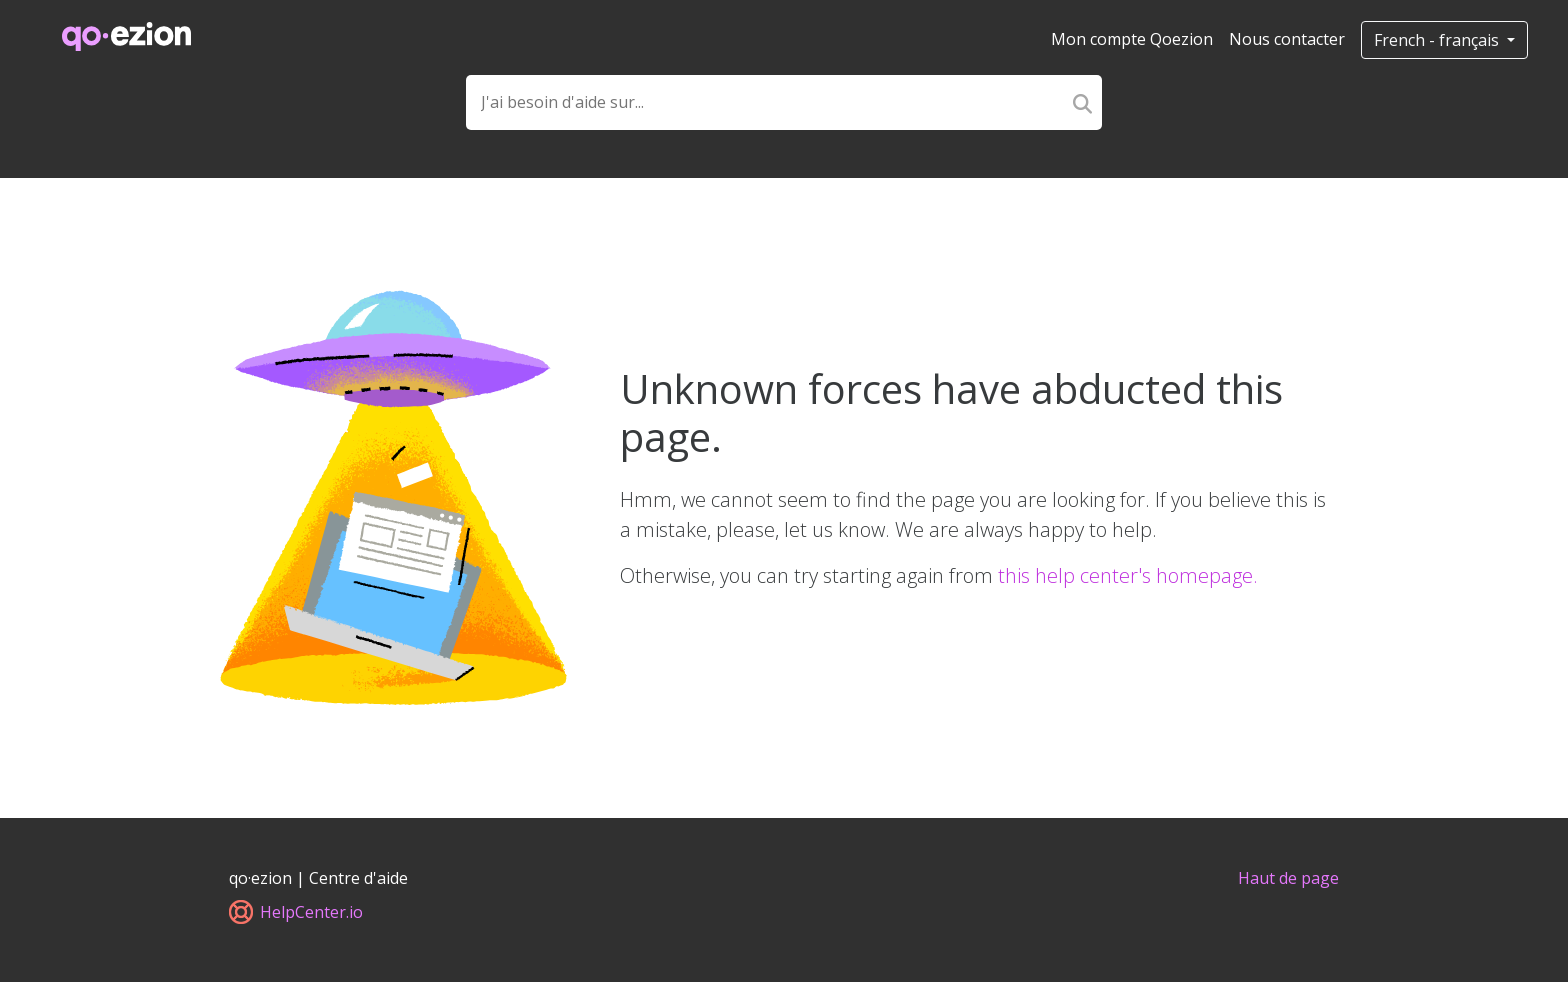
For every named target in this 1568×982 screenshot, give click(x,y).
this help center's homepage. (1128, 575)
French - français (1438, 40)
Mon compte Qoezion (1132, 39)
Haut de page (1288, 878)
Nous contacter (1287, 39)
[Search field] (765, 102)
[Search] (1082, 102)
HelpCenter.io (296, 912)
